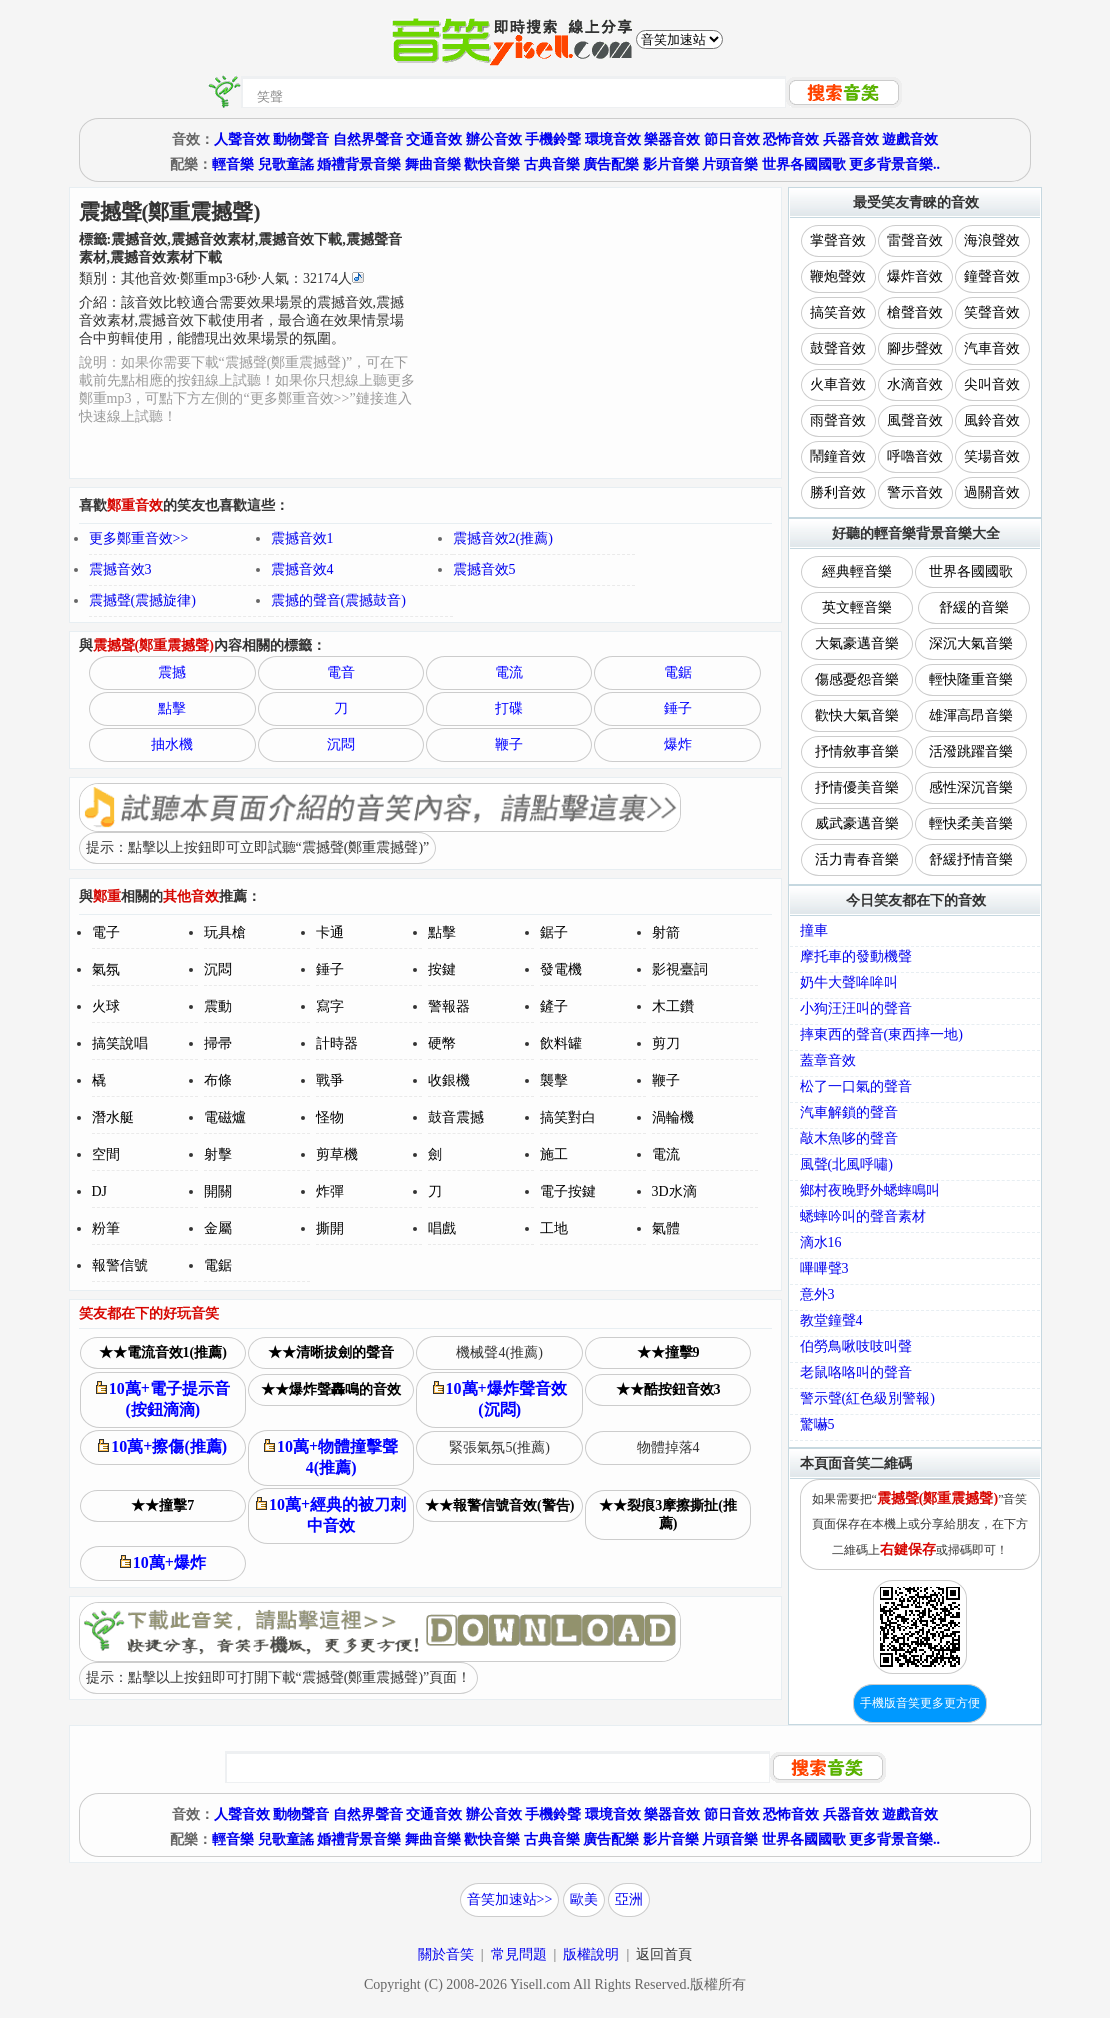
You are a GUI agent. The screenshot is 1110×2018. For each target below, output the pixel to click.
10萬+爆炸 (163, 1562)
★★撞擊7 (162, 1505)
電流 (509, 672)
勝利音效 (838, 492)
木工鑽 (673, 1006)
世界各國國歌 (804, 164)
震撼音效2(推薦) (503, 538)
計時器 (337, 1043)
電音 (341, 672)
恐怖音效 (791, 139)
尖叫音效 (992, 384)
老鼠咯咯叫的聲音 (856, 1372)
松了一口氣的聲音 (856, 1086)
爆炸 (678, 744)
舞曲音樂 (433, 164)
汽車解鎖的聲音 (849, 1112)
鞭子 (509, 744)
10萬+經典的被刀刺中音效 (331, 1515)
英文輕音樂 (857, 607)
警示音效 (915, 492)
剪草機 (337, 1154)
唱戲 (442, 1228)
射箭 (666, 932)
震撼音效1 (302, 538)
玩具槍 (225, 932)
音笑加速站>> (510, 1899)
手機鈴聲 (553, 139)
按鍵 (442, 969)
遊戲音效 (910, 139)
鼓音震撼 (456, 1117)
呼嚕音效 (915, 456)
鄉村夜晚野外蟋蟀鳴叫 (870, 1190)
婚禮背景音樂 (359, 164)
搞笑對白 (568, 1117)
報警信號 (120, 1265)
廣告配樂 (611, 164)
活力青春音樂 (857, 859)
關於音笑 (446, 1954)
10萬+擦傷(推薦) (162, 1446)
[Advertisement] (599, 333)
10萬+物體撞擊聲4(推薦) (331, 1457)
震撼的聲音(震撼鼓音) (338, 600)
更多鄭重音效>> (139, 538)
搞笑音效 (838, 312)
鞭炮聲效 (838, 276)
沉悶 (341, 744)
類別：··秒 (221, 278)
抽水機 (172, 744)
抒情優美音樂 (857, 787)
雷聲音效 (915, 240)
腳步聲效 (915, 348)
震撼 (172, 672)
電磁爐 (225, 1117)
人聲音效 (242, 139)
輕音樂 (233, 164)
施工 (554, 1154)
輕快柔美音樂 (971, 823)
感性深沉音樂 (971, 787)
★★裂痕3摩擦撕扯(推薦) (668, 1514)
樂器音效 (672, 139)
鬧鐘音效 (838, 456)
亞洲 (629, 1899)
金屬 (218, 1228)
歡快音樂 (492, 164)
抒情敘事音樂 (857, 751)
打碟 (509, 708)
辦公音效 (494, 139)
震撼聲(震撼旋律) (142, 600)
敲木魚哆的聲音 (849, 1138)
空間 (106, 1154)
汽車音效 (992, 348)
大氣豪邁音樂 (857, 643)
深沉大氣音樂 (971, 643)
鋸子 (554, 932)
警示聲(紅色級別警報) (867, 1398)
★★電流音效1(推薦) (163, 1352)
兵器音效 (851, 139)
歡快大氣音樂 (857, 715)
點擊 (172, 708)
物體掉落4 (668, 1447)
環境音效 (613, 139)
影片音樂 (671, 164)
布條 (218, 1080)
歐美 (584, 1899)
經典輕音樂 (857, 571)
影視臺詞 (680, 969)
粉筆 (106, 1228)
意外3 (817, 1294)
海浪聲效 (992, 240)
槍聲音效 (915, 312)
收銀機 (449, 1080)
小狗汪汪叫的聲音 (856, 1008)
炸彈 (330, 1191)
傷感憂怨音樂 (857, 679)
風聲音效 (915, 420)
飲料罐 (561, 1043)
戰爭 (330, 1080)
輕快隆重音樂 (971, 679)
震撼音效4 (302, 569)
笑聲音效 (992, 312)
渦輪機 (673, 1117)
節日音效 (732, 139)
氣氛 (106, 969)
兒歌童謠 (286, 164)
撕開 (330, 1228)
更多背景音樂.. (894, 164)
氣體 (666, 1228)
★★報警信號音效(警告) (499, 1505)
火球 (106, 1006)
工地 (554, 1228)
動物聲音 (301, 139)
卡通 (330, 932)
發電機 (561, 969)
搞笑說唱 (120, 1043)
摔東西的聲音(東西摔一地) (881, 1034)
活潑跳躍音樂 (971, 751)
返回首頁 (664, 1954)
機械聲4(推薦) (499, 1352)
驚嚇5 (817, 1424)
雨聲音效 (838, 420)
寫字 (330, 1006)
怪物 (330, 1117)
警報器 (449, 1006)
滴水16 (821, 1242)
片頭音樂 (730, 164)
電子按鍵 (568, 1191)
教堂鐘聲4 (831, 1320)
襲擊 (554, 1080)
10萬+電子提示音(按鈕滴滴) (163, 1399)
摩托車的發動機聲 (856, 956)
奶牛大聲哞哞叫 (849, 982)
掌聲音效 (838, 240)
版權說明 (591, 1954)
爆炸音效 (915, 276)
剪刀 (666, 1043)
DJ (100, 1191)
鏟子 (554, 1006)
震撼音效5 (484, 569)
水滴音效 (915, 384)
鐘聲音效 (992, 276)
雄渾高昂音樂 (971, 715)
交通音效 (434, 139)
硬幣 (442, 1043)
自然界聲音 (368, 139)
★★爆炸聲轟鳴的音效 (331, 1389)
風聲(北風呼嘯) (846, 1164)
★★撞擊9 (668, 1352)
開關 (218, 1191)
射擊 (218, 1154)
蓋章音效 (828, 1060)
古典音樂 (552, 164)
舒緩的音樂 (974, 607)
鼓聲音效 (838, 348)
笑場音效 (992, 456)
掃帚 (218, 1043)
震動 (218, 1006)
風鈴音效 (992, 420)
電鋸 (678, 672)
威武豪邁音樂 (857, 823)
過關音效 (992, 492)
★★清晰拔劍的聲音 (331, 1352)
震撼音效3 (120, 569)
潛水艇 (113, 1117)
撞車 (814, 930)
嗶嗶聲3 (824, 1268)
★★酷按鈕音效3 (668, 1389)
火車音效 (838, 384)
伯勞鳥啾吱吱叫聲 (856, 1346)
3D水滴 (674, 1191)
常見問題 (519, 1954)
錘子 (678, 708)
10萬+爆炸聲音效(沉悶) (500, 1399)
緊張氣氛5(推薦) (499, 1447)
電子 (106, 932)
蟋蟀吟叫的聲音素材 (863, 1216)
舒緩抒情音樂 (971, 859)
